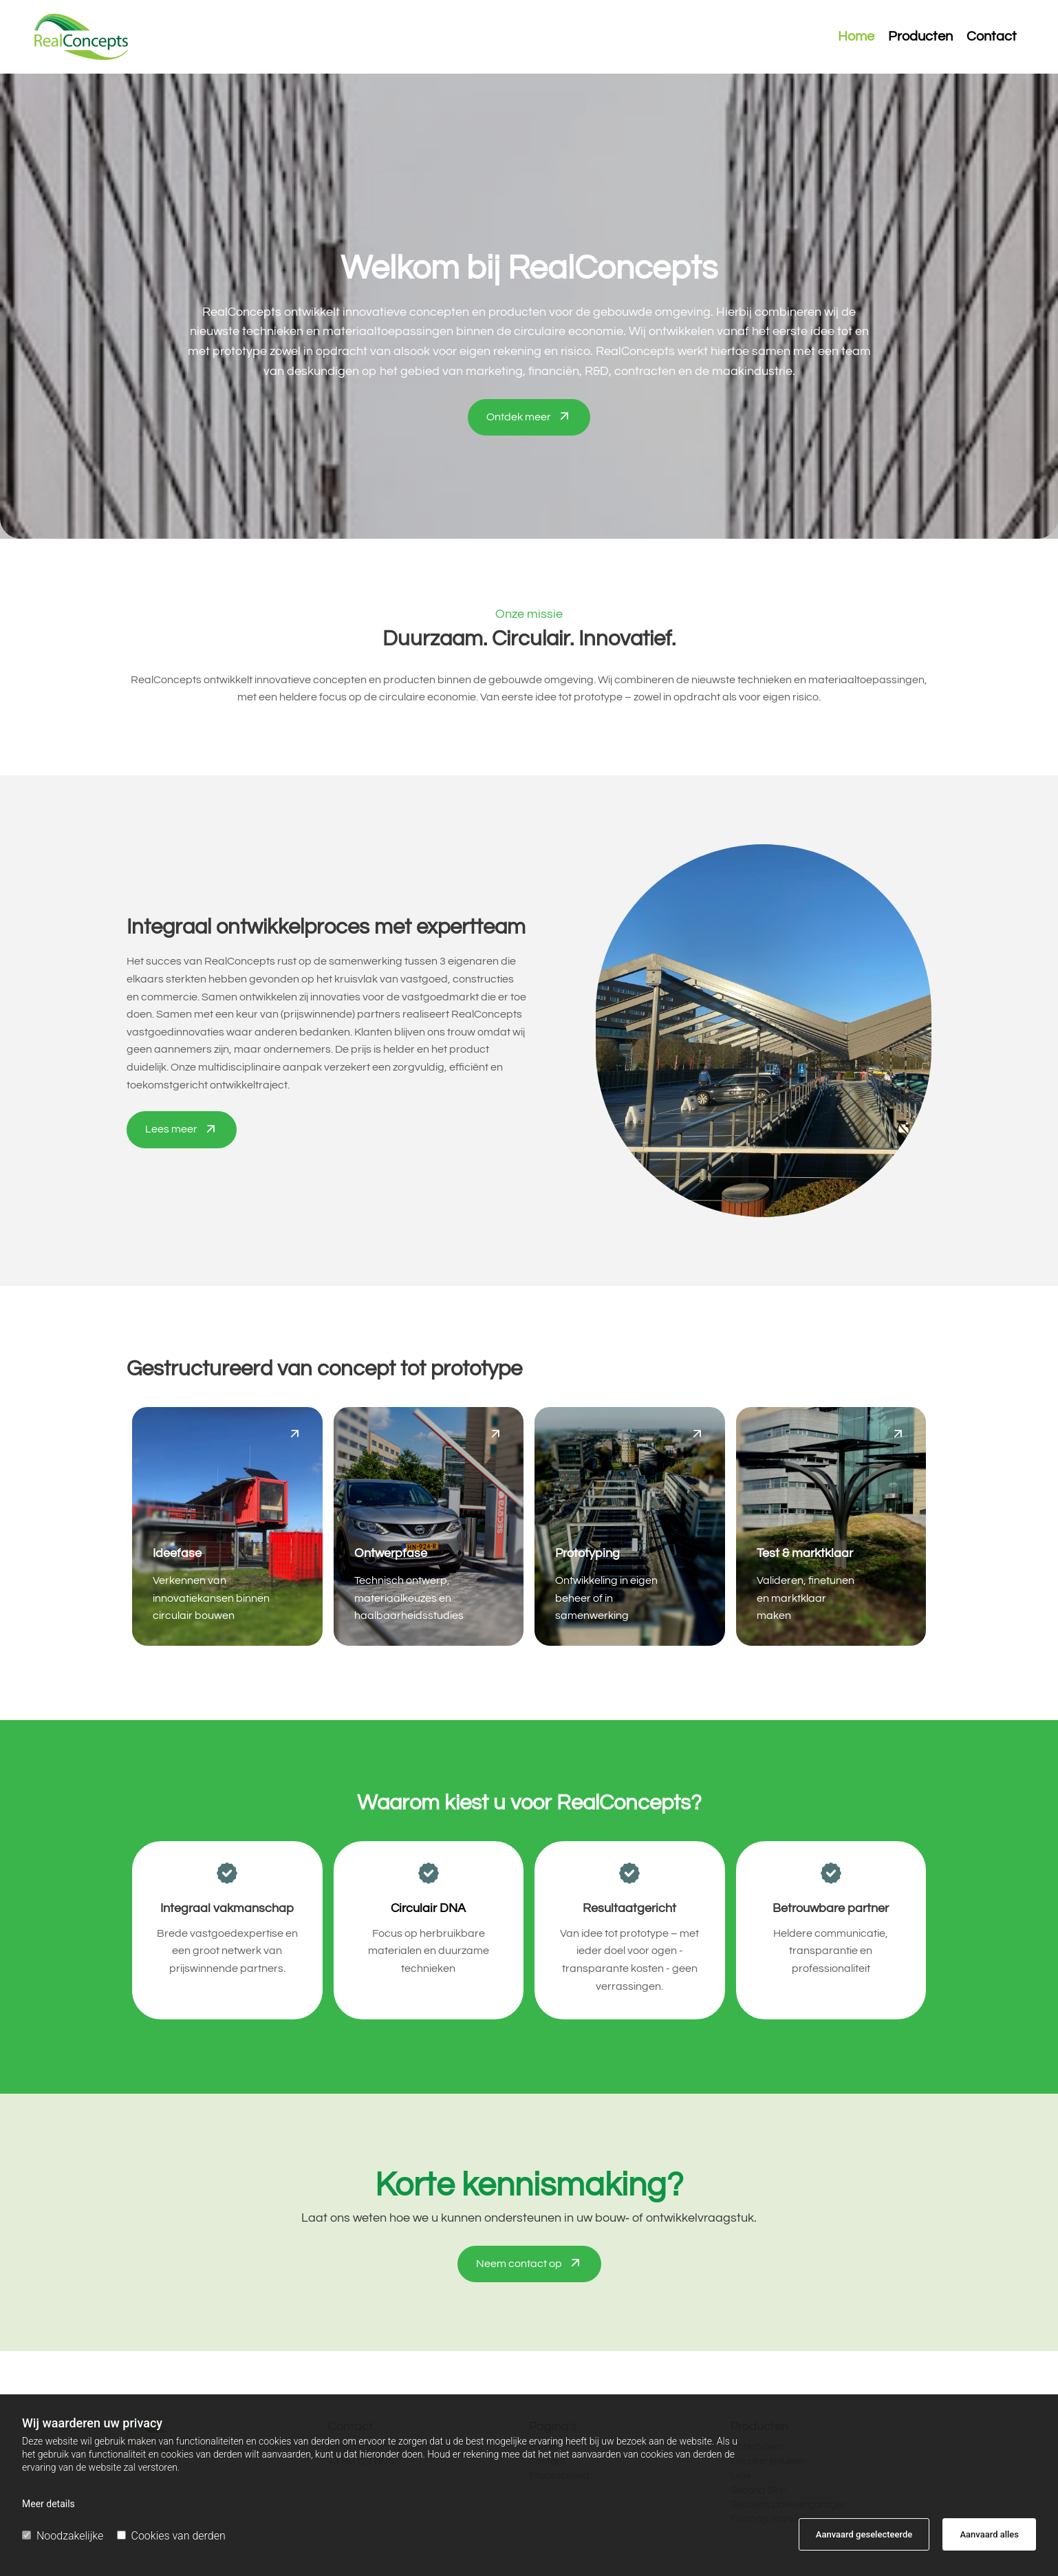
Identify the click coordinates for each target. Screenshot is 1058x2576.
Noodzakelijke (62, 2535)
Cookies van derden (171, 2535)
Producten (920, 36)
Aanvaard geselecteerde (864, 2534)
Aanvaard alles (989, 2534)
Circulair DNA (428, 1908)
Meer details (48, 2503)
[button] (529, 417)
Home (856, 36)
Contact (992, 36)
